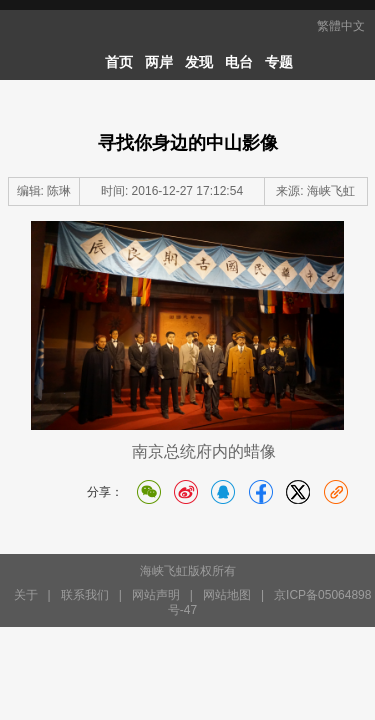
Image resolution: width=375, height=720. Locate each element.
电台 (239, 62)
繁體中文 (341, 26)
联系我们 (85, 595)
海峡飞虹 (331, 191)
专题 (279, 62)
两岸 (159, 62)
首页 (119, 62)
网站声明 (156, 595)
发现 (199, 62)
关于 (26, 595)
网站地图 (227, 595)
